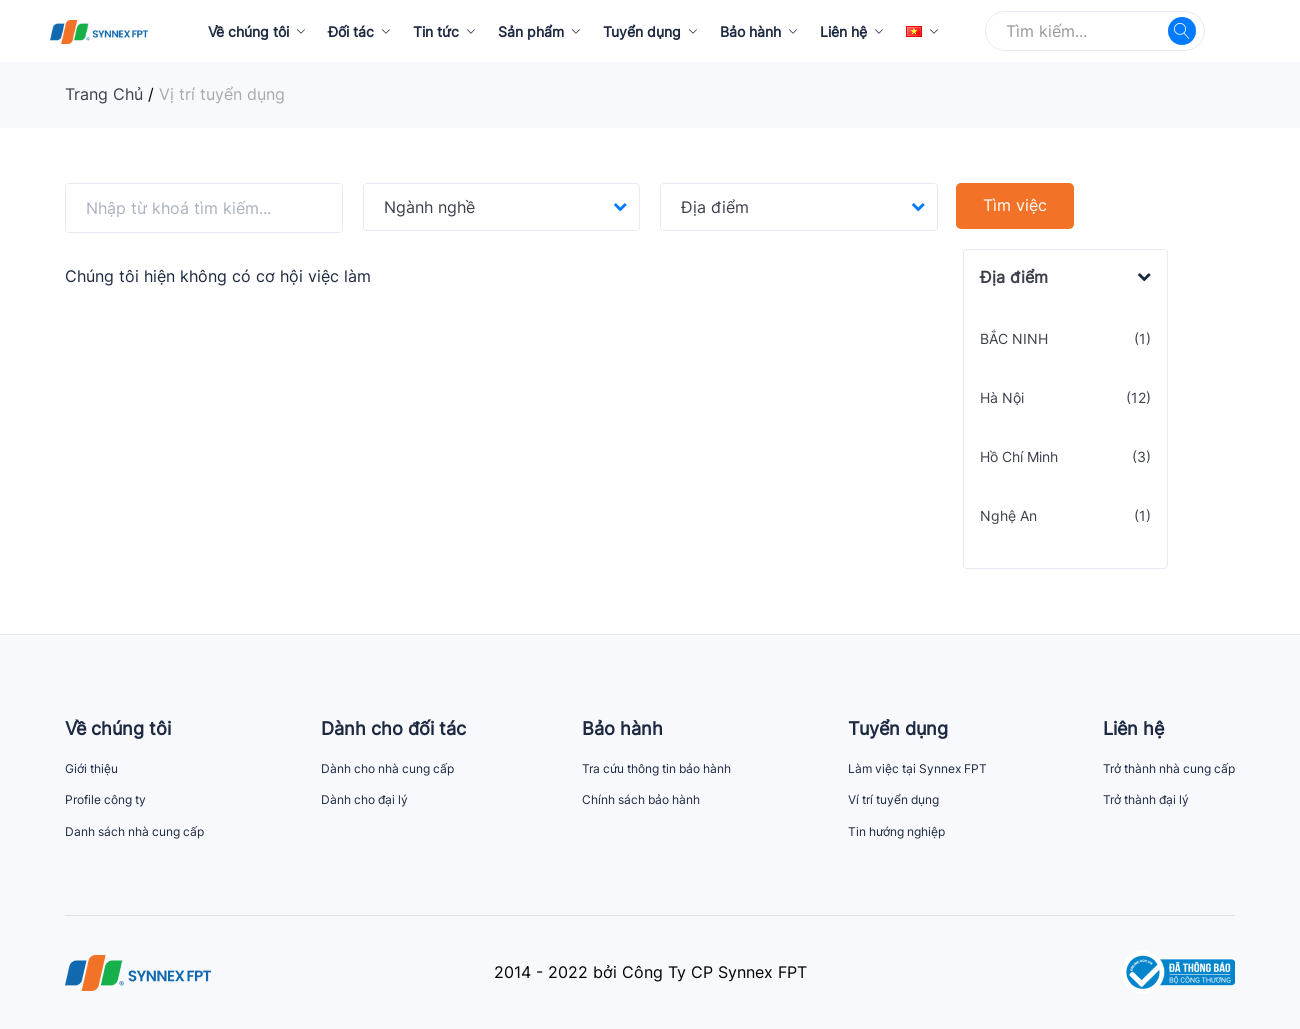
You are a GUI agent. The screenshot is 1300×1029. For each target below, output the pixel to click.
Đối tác (351, 31)
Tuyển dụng (642, 31)
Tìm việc (1015, 205)
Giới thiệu (91, 768)
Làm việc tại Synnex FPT (917, 768)
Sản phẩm (531, 31)
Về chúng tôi (248, 31)
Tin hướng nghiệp (896, 831)
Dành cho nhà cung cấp (387, 768)
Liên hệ (843, 31)
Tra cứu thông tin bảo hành (656, 768)
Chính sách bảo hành (641, 799)
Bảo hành (750, 31)
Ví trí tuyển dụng (893, 799)
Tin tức (436, 31)
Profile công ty (105, 799)
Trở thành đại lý (1146, 799)
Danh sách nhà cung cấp (134, 831)
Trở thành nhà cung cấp (1169, 768)
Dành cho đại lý (364, 799)
